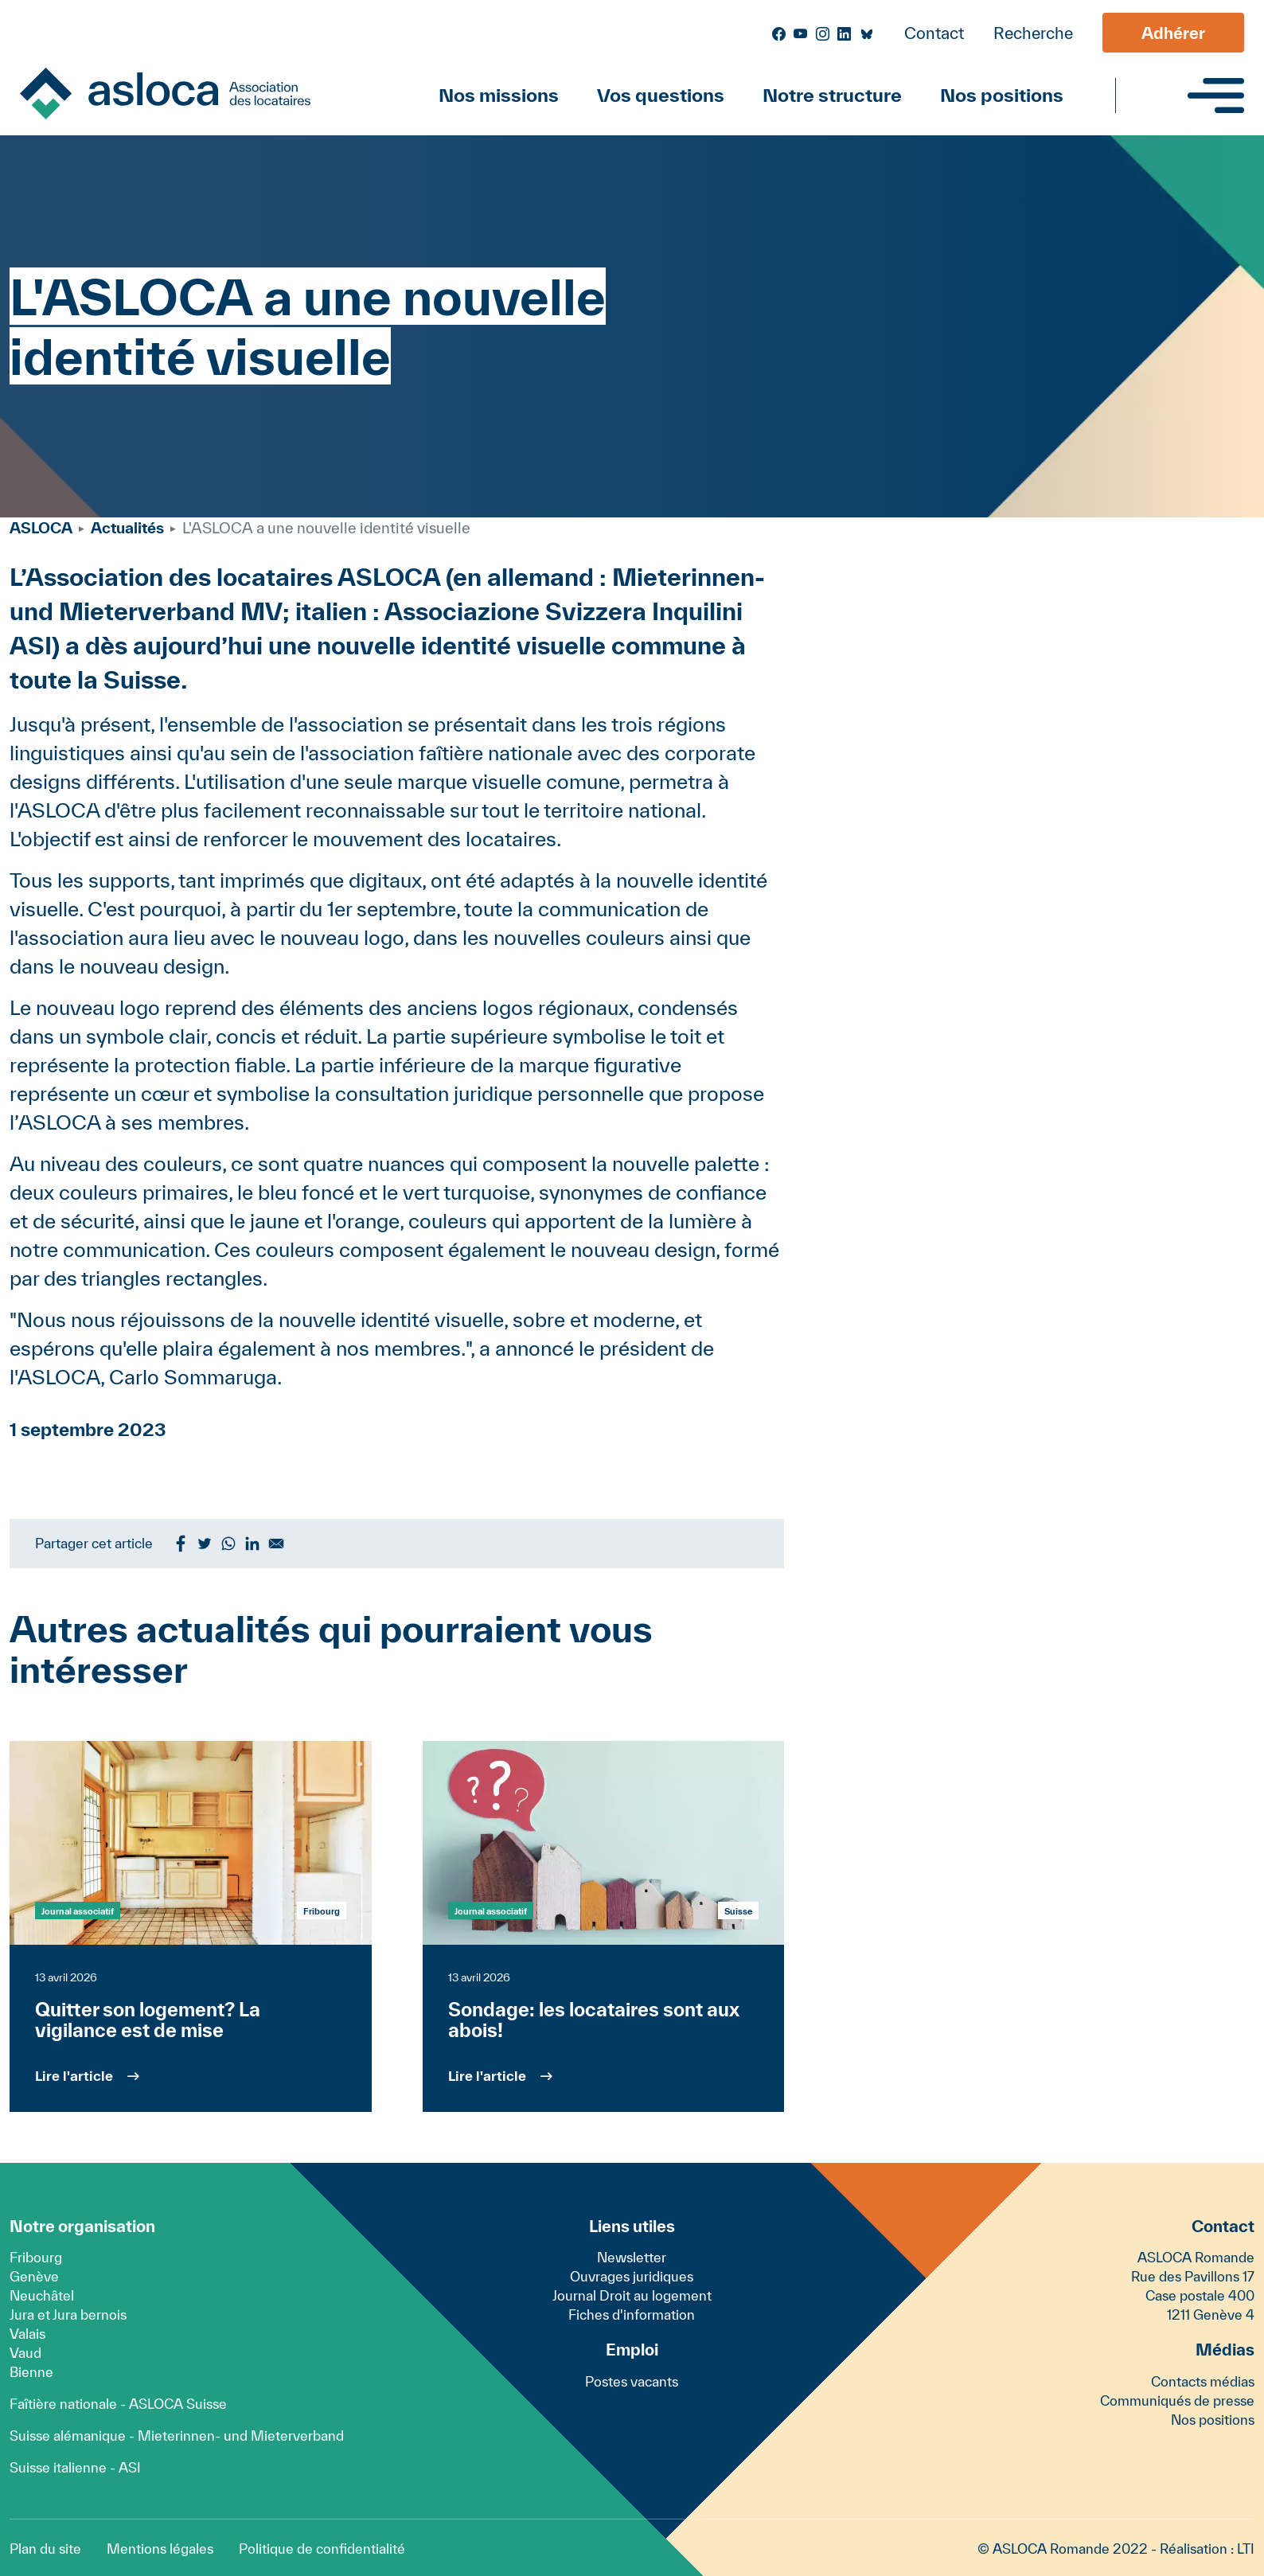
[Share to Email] (276, 1543)
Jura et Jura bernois (68, 2314)
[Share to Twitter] (205, 1543)
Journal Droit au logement (632, 2295)
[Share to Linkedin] (252, 1543)
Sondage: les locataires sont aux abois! (593, 2020)
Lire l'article (74, 2075)
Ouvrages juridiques (631, 2276)
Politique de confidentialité (322, 2548)
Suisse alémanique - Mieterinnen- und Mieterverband (177, 2435)
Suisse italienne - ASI (75, 2467)
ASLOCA (41, 528)
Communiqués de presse (1177, 2400)
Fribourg (36, 2257)
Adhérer (1173, 33)
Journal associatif (77, 1911)
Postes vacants (631, 2381)
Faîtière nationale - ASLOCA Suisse (118, 2403)
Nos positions (1001, 95)
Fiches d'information (631, 2314)
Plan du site (45, 2548)
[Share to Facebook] (181, 1543)
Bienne (31, 2371)
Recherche (1033, 33)
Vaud (25, 2352)
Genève (34, 2276)
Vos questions (660, 95)
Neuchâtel (42, 2295)
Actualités (127, 528)
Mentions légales (160, 2548)
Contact (934, 33)
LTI (1245, 2548)
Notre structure (832, 95)
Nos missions (499, 95)
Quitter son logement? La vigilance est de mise (147, 2020)
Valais (27, 2333)
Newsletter (631, 2257)
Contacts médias (1202, 2381)
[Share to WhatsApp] (228, 1543)
